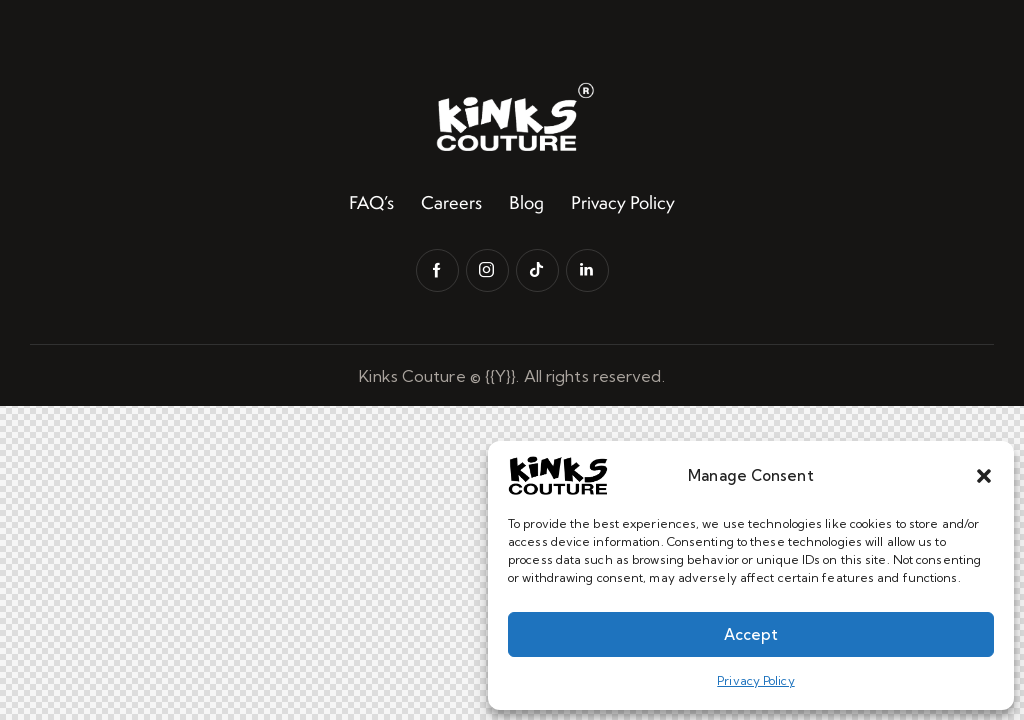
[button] (984, 476)
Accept (751, 634)
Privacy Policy (755, 680)
